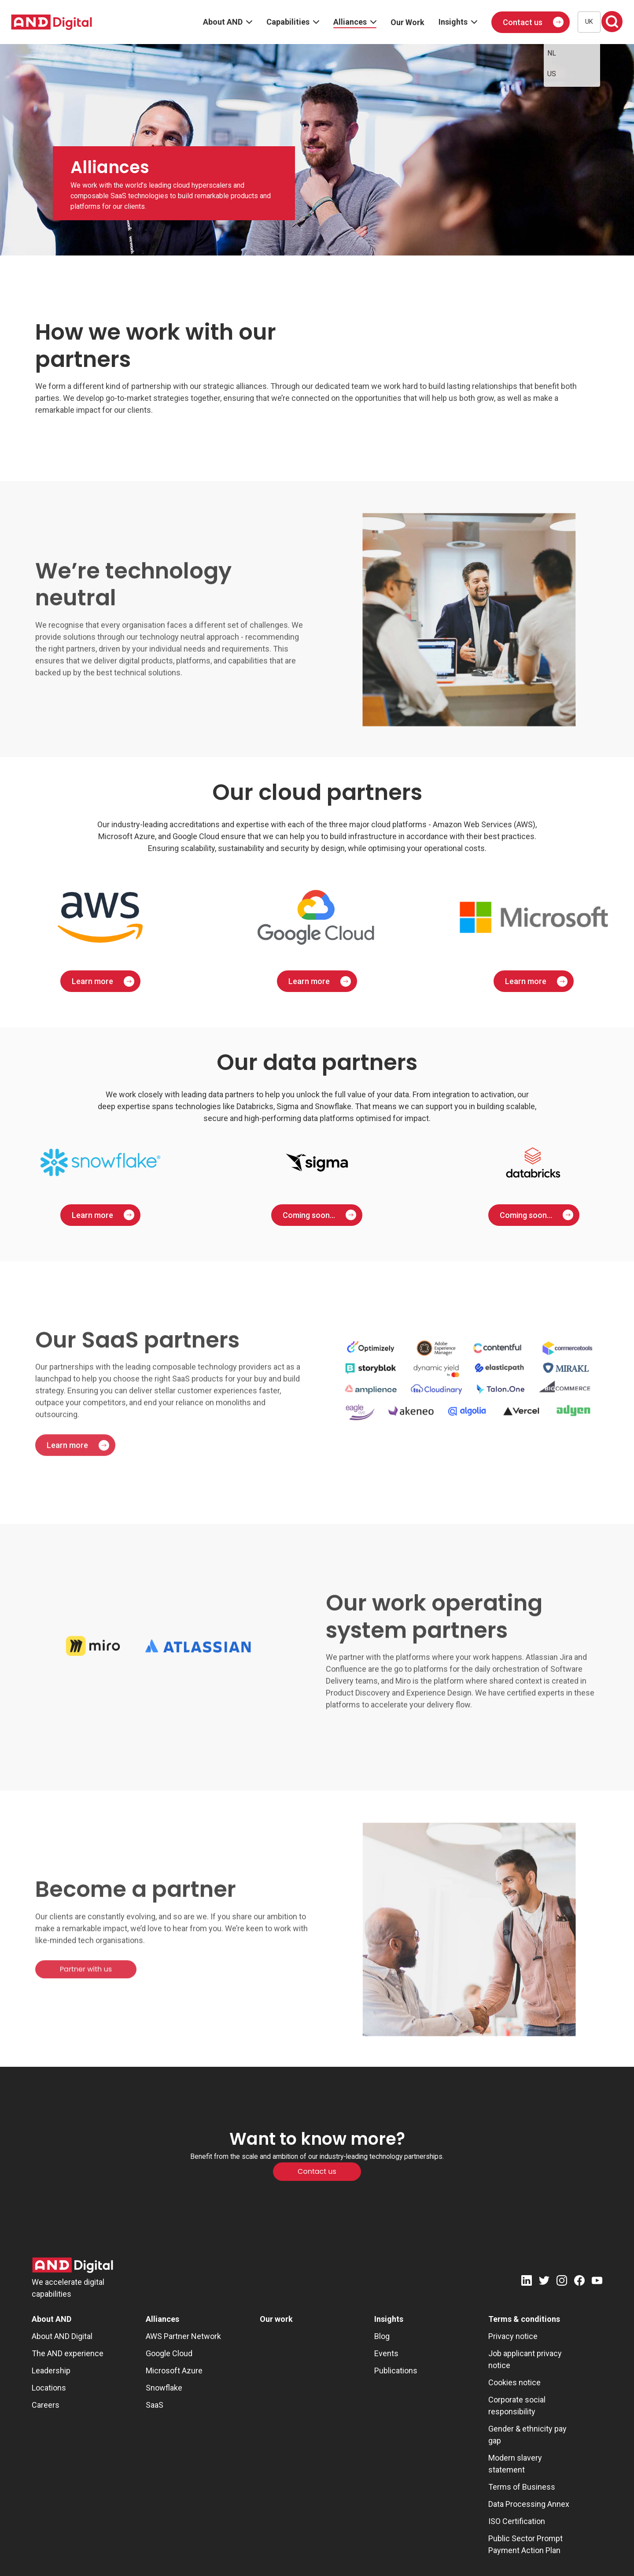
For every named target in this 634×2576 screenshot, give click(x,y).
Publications (395, 2370)
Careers (45, 2404)
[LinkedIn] (526, 2282)
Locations (49, 2387)
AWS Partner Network (183, 2336)
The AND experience (67, 2353)
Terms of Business (521, 2486)
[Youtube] (597, 2282)
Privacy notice (513, 2336)
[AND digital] (51, 22)
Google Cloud (169, 2353)
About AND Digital (62, 2336)
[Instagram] (562, 2282)
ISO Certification (516, 2521)
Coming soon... (309, 1215)
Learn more (92, 981)
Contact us (522, 22)
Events (386, 2353)
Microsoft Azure (174, 2370)
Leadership (51, 2370)
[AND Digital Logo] (73, 2265)
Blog (382, 2336)
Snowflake (164, 2387)
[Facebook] (579, 2282)
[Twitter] (544, 2282)
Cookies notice (514, 2382)
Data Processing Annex (528, 2504)
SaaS (154, 2404)
